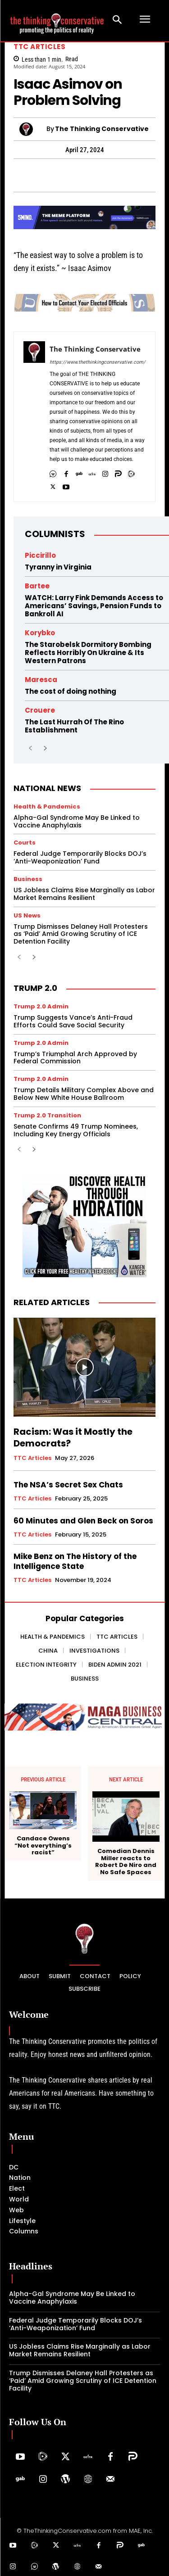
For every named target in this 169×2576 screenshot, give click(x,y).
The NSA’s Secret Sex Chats (68, 1484)
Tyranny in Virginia (58, 567)
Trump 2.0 (35, 988)
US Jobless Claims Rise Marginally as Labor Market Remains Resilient (84, 894)
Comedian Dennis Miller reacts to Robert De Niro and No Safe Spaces (125, 1862)
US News (27, 915)
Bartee (37, 586)
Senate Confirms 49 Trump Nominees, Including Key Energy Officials (76, 1130)
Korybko (40, 632)
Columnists (55, 534)
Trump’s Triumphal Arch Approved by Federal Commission (75, 1057)
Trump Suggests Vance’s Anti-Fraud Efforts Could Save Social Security (73, 1021)
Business (28, 879)
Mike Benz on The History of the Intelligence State (75, 1561)
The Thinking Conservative (102, 129)
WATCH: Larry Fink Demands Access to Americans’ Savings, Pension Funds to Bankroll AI (94, 606)
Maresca (41, 679)
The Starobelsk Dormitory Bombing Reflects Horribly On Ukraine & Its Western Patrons (88, 652)
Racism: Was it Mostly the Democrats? (73, 1437)
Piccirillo (40, 555)
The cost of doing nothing (70, 691)
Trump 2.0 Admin (41, 1006)
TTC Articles (39, 46)
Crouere (40, 710)
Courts (25, 842)
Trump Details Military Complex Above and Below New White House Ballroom (84, 1093)
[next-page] (44, 749)
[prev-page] (30, 749)
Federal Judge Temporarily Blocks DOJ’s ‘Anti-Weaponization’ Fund (80, 857)
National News (47, 788)
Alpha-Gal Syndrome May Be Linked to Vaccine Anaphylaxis (77, 821)
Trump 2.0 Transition (47, 1115)
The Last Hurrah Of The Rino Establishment (74, 726)
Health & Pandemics (47, 806)
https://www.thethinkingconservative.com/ (98, 362)
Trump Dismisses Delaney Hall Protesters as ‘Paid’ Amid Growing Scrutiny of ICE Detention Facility (81, 934)
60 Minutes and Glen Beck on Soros (83, 1520)
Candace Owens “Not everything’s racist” (43, 1845)
